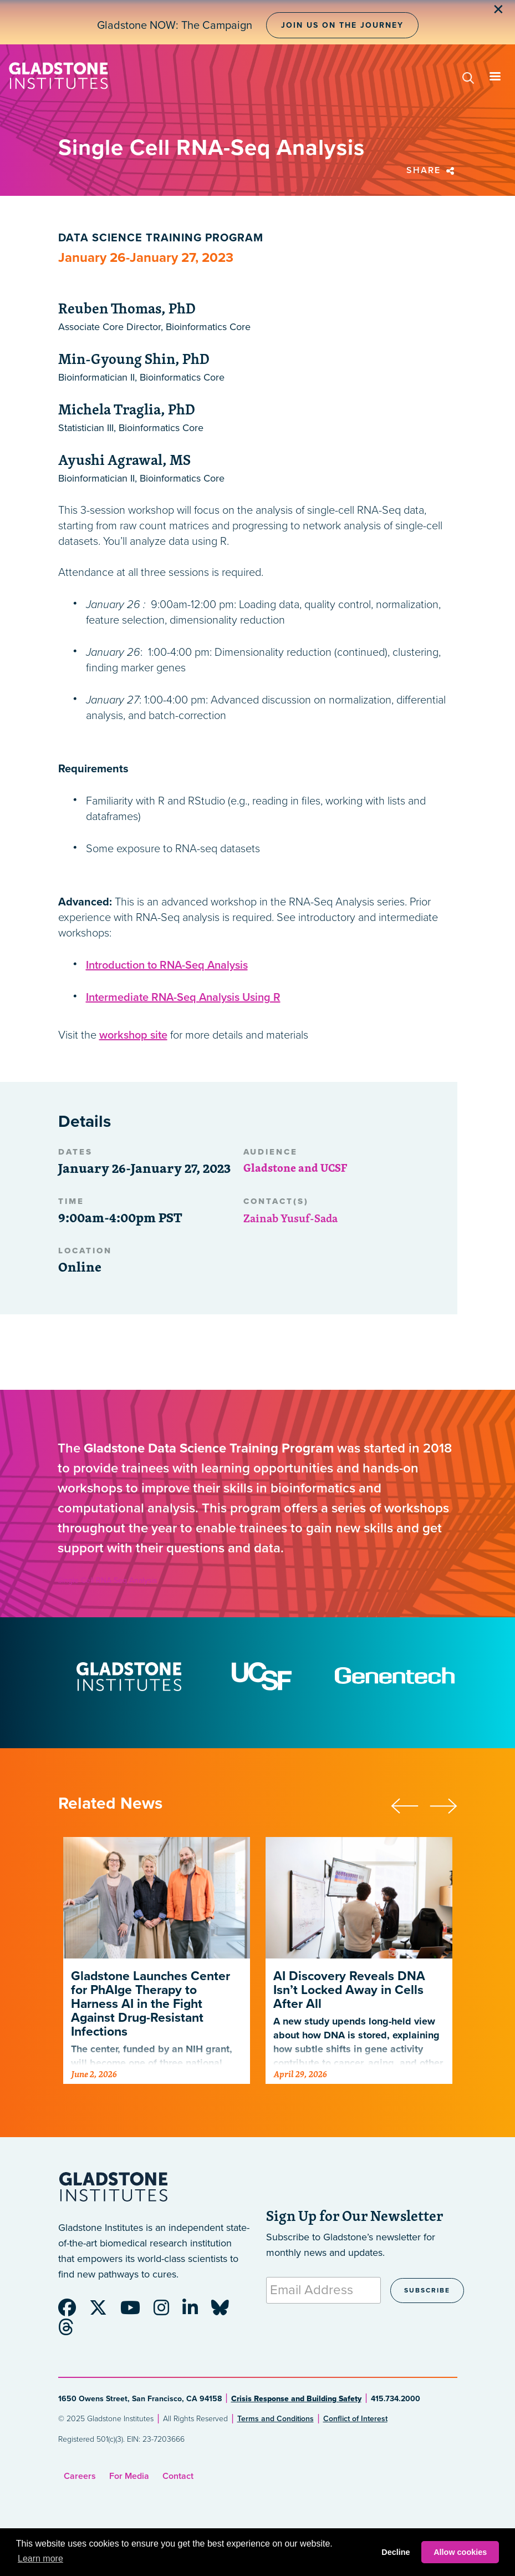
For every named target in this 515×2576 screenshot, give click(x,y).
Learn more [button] (40, 2558)
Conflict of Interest (355, 2418)
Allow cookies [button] (460, 2552)
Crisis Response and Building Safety (296, 2398)
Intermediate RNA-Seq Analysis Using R (183, 997)
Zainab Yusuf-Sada (290, 1218)
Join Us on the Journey (342, 25)
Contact (177, 2476)
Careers (80, 2476)
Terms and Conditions (275, 2418)
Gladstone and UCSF (295, 1167)
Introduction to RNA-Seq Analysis (167, 965)
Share (431, 170)
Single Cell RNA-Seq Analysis (107, 1580)
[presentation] (410, 1804)
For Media (129, 2476)
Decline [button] (395, 2552)
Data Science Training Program (160, 238)
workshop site (133, 1035)
